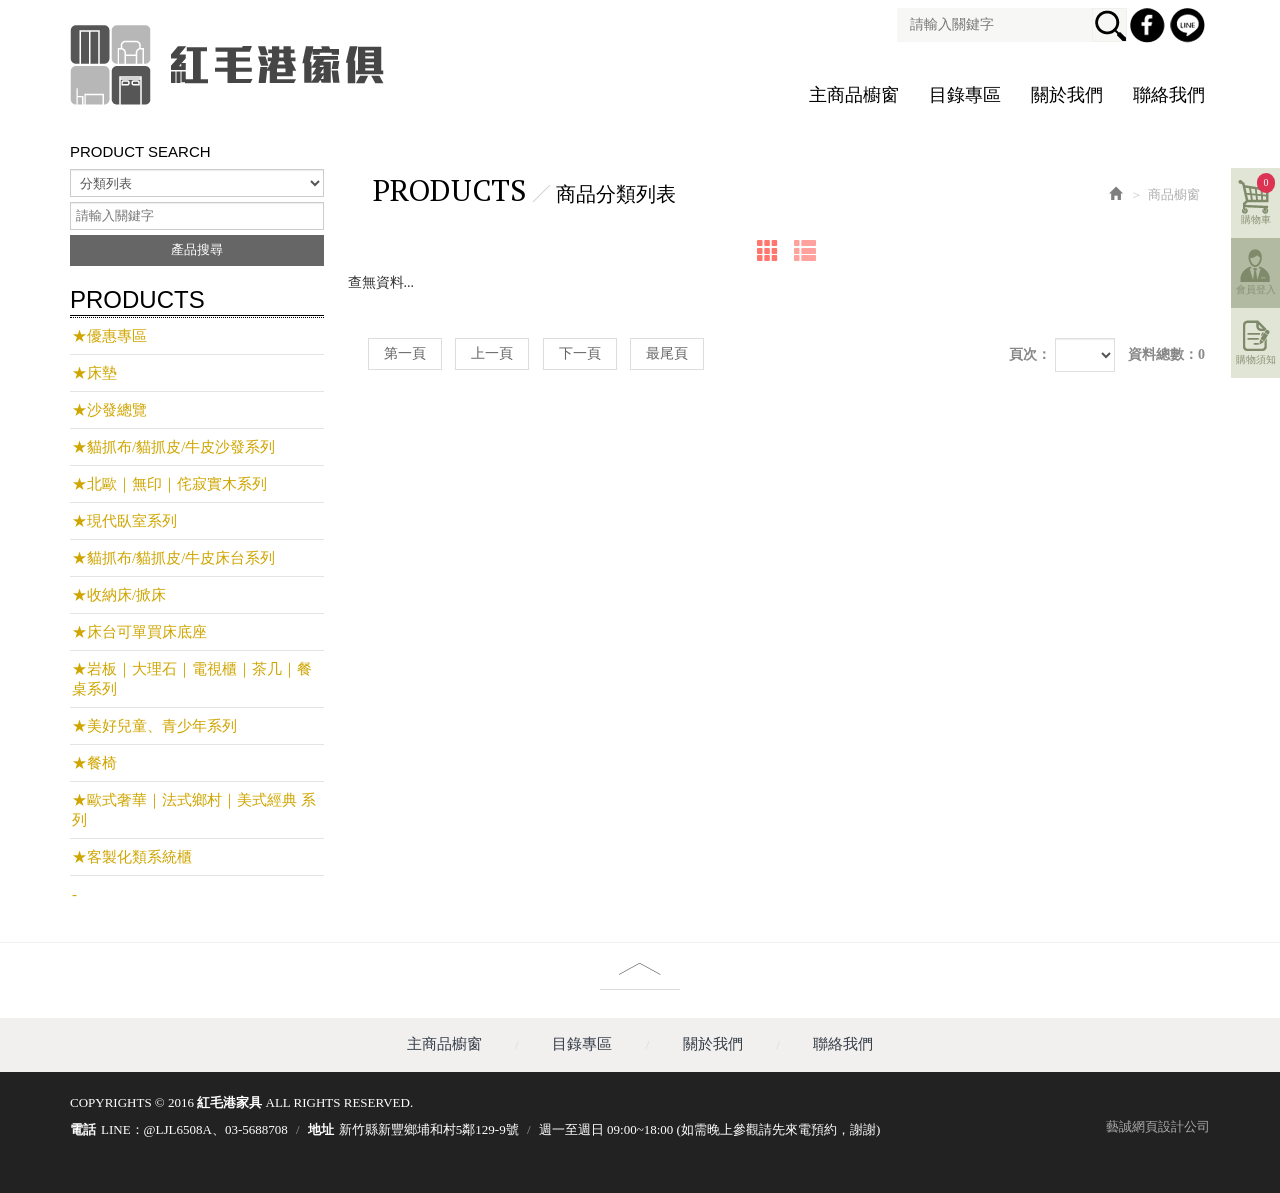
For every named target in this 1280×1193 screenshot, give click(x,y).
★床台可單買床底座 (139, 632)
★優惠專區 (109, 336)
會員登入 (1256, 289)
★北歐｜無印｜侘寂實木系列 (169, 484)
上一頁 (492, 353)
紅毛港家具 (230, 65)
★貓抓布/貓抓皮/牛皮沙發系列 (173, 447)
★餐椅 (94, 763)
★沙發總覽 (109, 410)
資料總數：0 (1166, 354)
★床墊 (94, 373)
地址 (321, 1129)
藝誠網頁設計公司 (1158, 1126)
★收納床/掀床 (119, 595)
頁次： (1030, 354)
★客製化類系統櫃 (132, 857)
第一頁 (405, 353)
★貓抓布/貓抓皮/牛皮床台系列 (173, 558)
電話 (83, 1129)
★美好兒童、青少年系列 (154, 726)
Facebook (1150, 28)
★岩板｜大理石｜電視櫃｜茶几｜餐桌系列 (192, 679)
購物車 (1258, 199)
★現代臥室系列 (124, 521)
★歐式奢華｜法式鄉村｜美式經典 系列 (194, 810)
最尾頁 (667, 353)
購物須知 (1256, 359)
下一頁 (580, 353)
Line (1190, 28)
